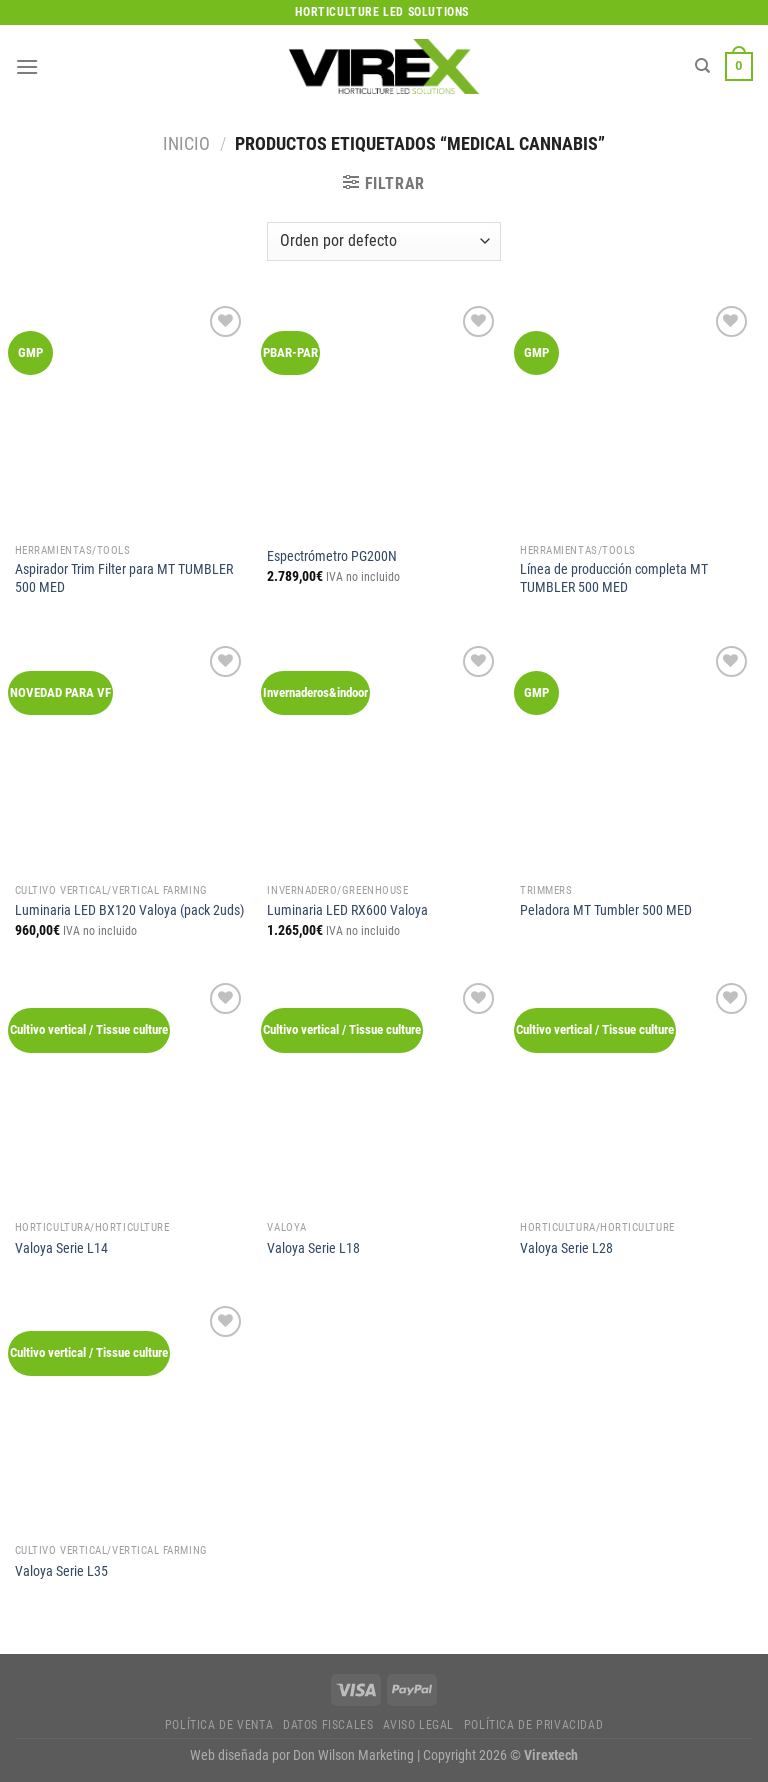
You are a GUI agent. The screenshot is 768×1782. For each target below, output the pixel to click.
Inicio (186, 143)
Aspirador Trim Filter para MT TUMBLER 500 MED (124, 579)
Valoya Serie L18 (313, 1248)
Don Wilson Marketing (353, 1755)
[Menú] (27, 66)
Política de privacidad (533, 1725)
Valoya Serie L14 (61, 1248)
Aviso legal (418, 1725)
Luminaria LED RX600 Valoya (347, 910)
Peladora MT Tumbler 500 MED (606, 910)
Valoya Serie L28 (566, 1248)
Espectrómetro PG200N (332, 556)
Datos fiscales (328, 1725)
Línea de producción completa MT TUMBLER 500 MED (614, 579)
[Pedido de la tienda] (383, 241)
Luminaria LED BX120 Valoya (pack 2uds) (129, 910)
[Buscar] (702, 66)
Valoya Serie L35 (61, 1571)
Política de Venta (219, 1725)
